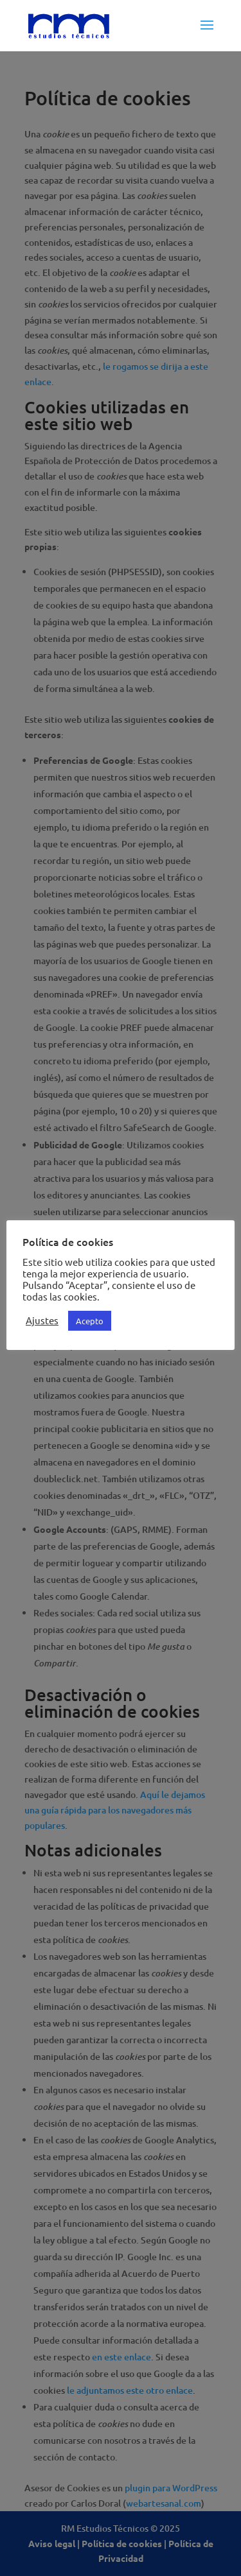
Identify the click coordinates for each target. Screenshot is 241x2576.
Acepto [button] (89, 1320)
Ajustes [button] (42, 1320)
